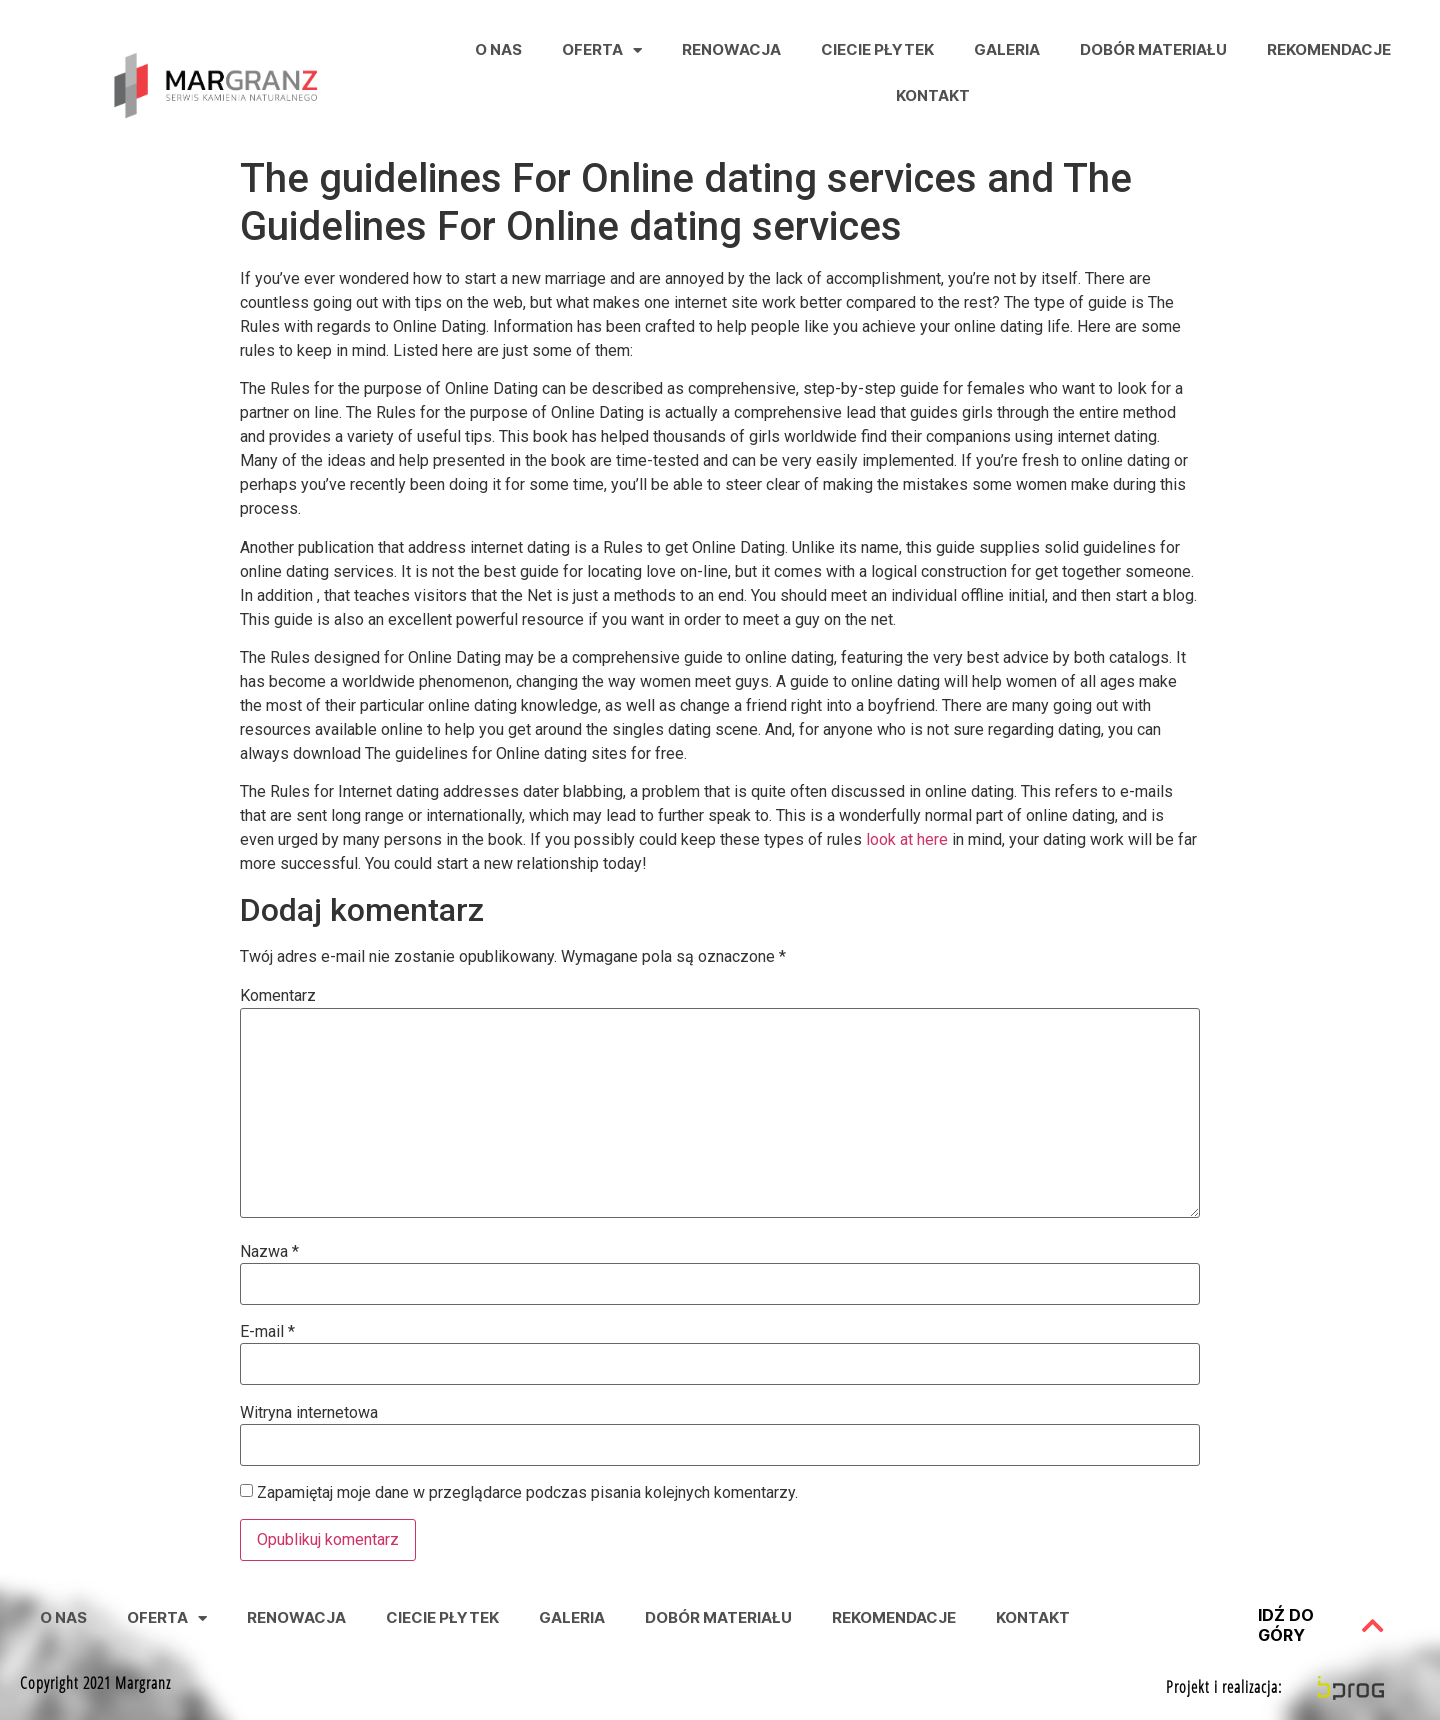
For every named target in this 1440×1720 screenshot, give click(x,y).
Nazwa (269, 1252)
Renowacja (731, 49)
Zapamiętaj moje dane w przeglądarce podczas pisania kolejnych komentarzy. (527, 1493)
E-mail (267, 1332)
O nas (498, 49)
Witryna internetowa (309, 1413)
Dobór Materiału (1153, 49)
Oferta (602, 50)
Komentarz (278, 996)
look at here (907, 839)
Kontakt (933, 95)
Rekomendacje (1329, 49)
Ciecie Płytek (877, 49)
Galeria (1007, 49)
